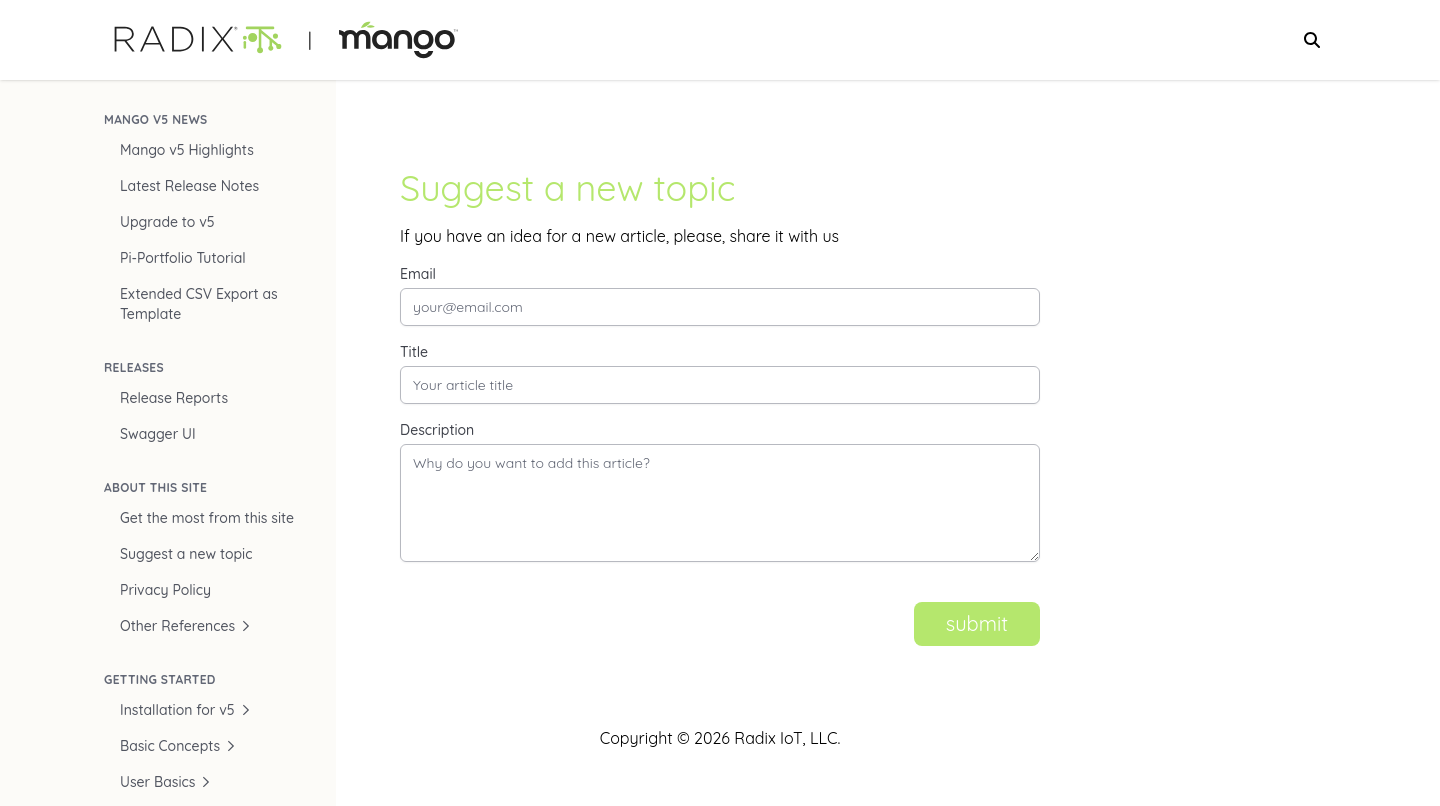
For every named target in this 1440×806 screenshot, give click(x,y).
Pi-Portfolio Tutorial (183, 258)
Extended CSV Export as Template (199, 304)
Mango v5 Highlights (187, 150)
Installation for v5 (185, 710)
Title (414, 352)
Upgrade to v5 (167, 222)
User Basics (165, 782)
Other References (185, 626)
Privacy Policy (165, 590)
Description (437, 430)
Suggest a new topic (186, 554)
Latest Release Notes (189, 186)
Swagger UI (158, 434)
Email (418, 274)
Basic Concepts (178, 746)
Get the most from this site (207, 518)
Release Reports (174, 398)
